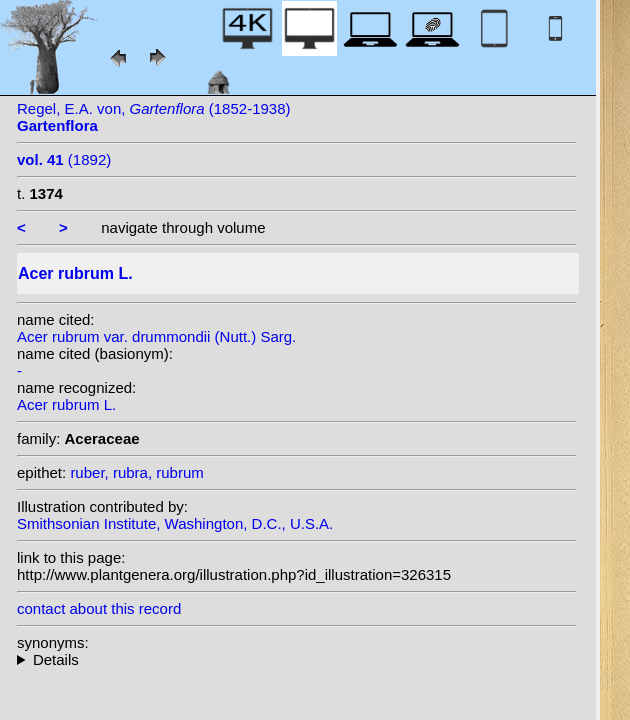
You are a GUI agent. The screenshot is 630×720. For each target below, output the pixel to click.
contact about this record (99, 608)
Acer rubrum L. (66, 404)
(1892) (64, 159)
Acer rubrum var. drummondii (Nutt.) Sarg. (156, 336)
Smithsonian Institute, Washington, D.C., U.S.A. (175, 523)
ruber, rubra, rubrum (136, 472)
